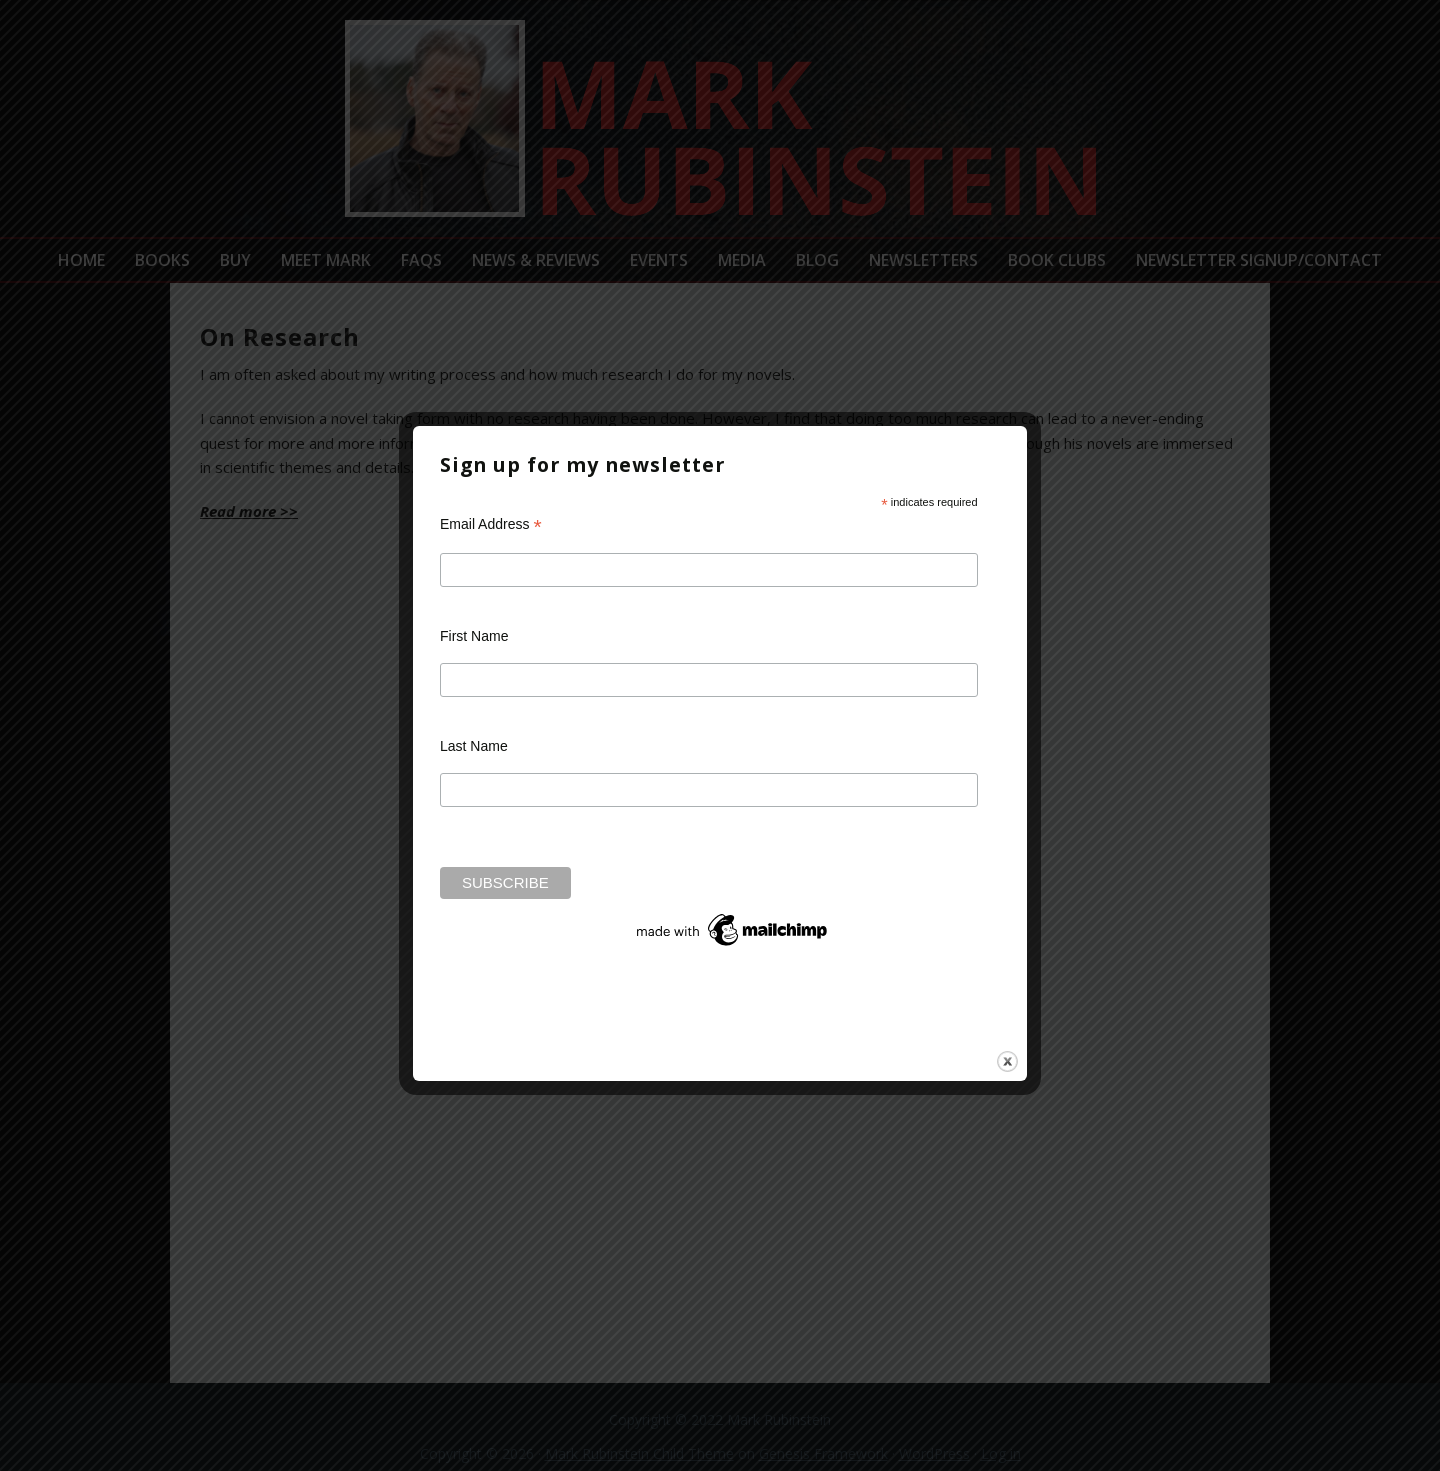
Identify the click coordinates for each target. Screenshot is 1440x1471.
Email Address (491, 524)
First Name (474, 636)
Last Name (474, 746)
